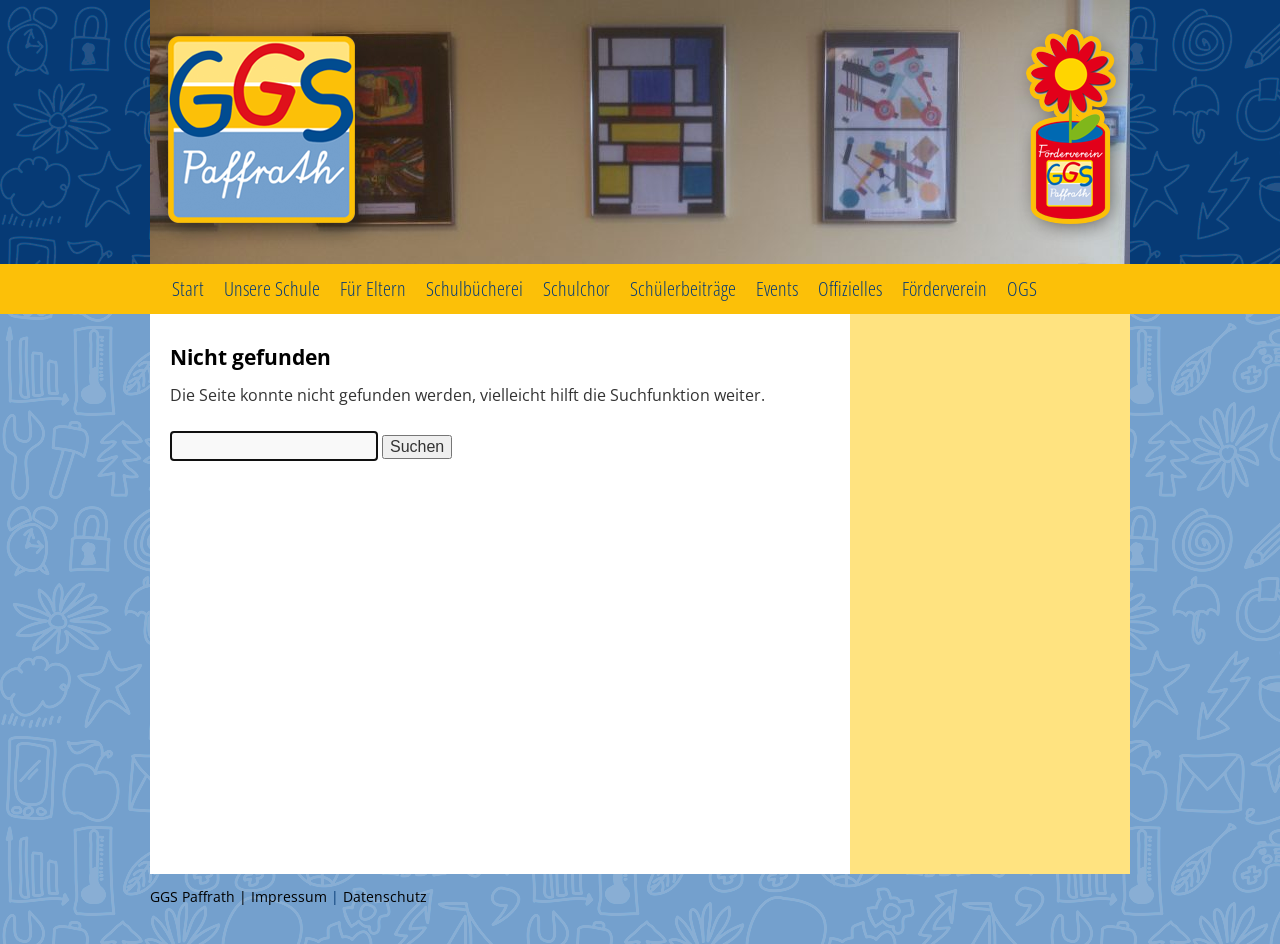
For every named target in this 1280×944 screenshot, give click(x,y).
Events (777, 288)
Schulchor (576, 288)
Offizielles (850, 288)
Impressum (289, 896)
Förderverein (944, 288)
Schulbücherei (474, 288)
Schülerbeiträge (683, 288)
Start (188, 288)
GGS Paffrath (640, 132)
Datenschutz (385, 896)
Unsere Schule (272, 288)
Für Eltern (373, 288)
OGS (1022, 288)
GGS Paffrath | (200, 896)
